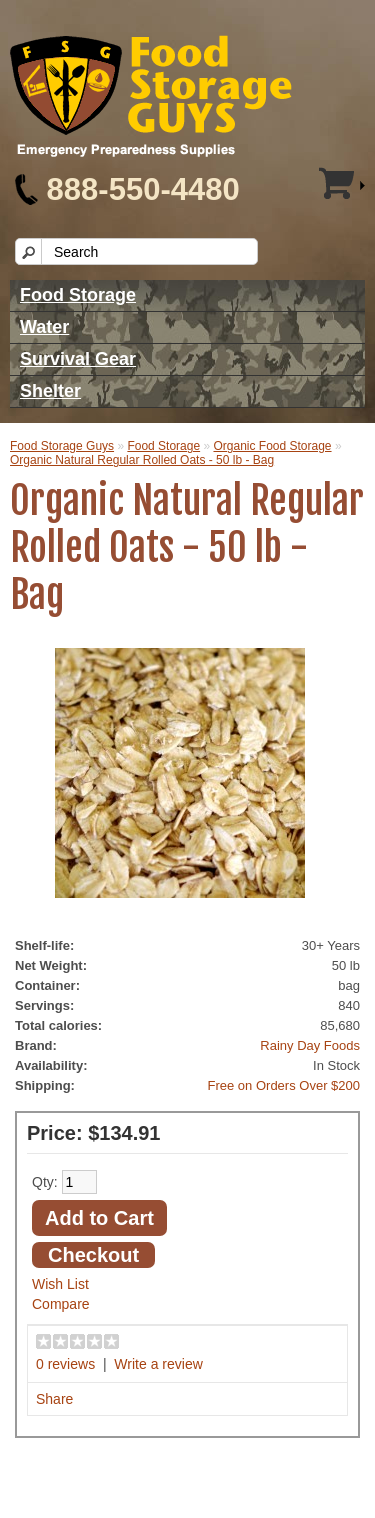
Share (54, 1399)
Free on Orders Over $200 (284, 1085)
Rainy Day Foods (310, 1045)
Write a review (158, 1364)
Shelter (50, 391)
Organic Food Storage (272, 446)
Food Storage (78, 295)
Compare (61, 1304)
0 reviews (65, 1364)
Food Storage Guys (62, 446)
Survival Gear (78, 359)
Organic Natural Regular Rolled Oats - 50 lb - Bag (142, 460)
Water (44, 327)
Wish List (60, 1284)
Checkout (93, 1255)
